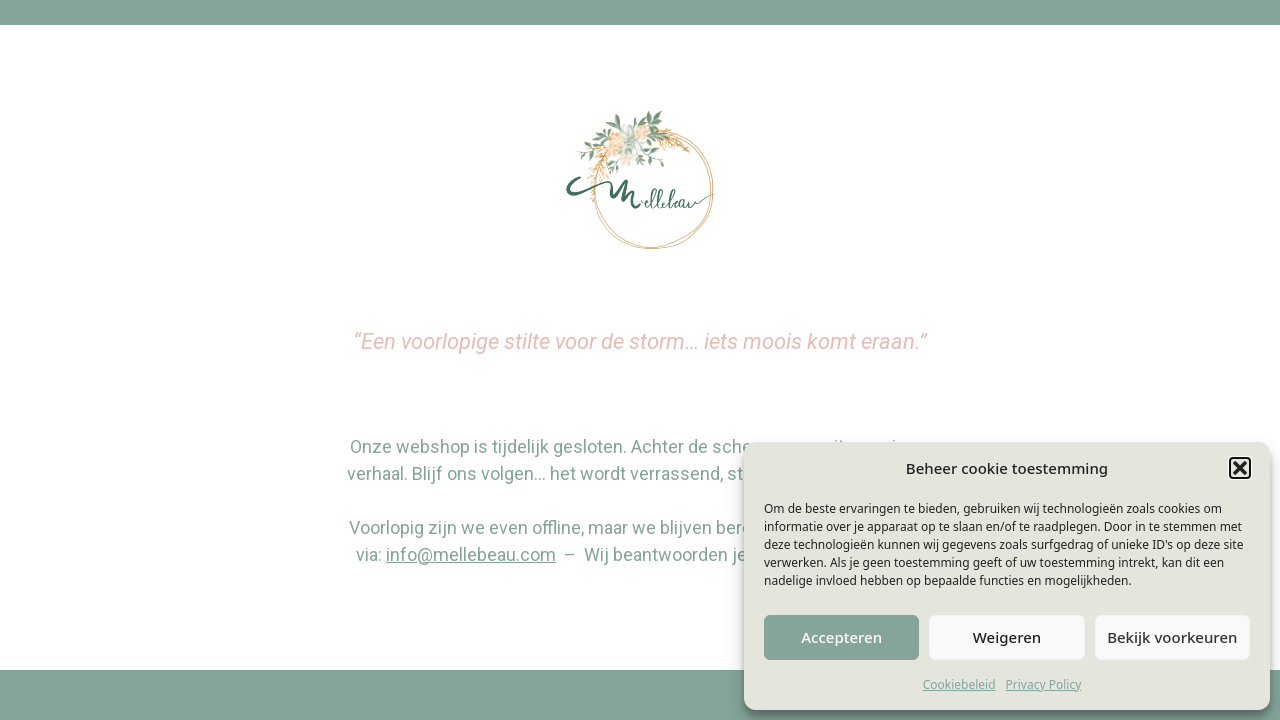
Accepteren (841, 637)
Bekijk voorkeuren (1172, 637)
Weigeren (1007, 637)
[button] (1240, 468)
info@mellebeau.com (471, 554)
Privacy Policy (1044, 684)
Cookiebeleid (959, 684)
